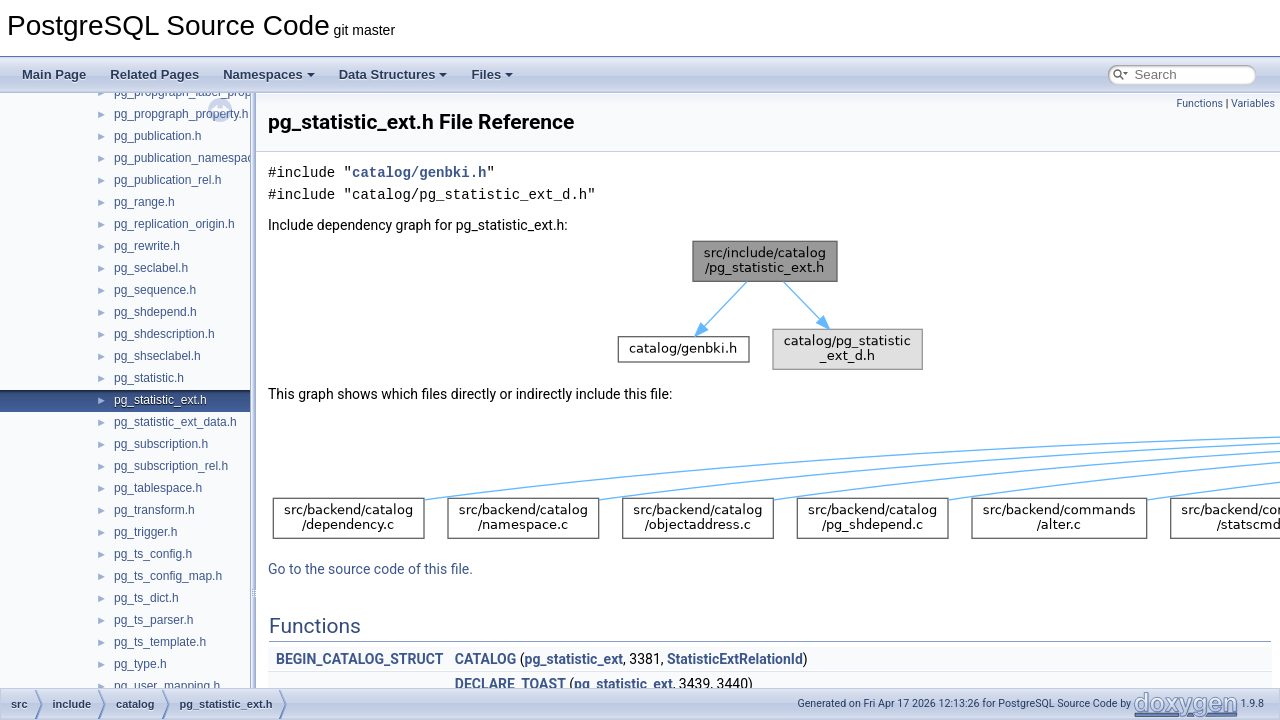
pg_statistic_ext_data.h (175, 422)
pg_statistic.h (149, 378)
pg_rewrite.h (147, 246)
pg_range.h (144, 202)
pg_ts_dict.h (146, 598)
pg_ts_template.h (160, 642)
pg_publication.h (157, 136)
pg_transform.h (154, 510)
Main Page (54, 74)
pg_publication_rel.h (167, 180)
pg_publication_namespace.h (192, 158)
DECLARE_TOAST (510, 684)
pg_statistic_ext (574, 659)
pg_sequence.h (155, 290)
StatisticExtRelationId (735, 659)
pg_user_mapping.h (167, 686)
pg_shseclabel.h (157, 356)
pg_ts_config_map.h (168, 576)
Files (492, 74)
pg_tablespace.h (158, 488)
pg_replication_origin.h (174, 224)
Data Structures (393, 74)
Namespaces (269, 74)
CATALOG (485, 659)
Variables (1253, 103)
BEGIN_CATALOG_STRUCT (359, 659)
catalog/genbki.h (419, 172)
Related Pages (154, 74)
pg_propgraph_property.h (181, 114)
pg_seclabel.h (151, 268)
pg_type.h (140, 664)
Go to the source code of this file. (370, 569)
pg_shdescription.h (164, 334)
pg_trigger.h (145, 532)
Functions (1199, 103)
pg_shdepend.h (155, 312)
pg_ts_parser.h (153, 620)
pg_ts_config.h (153, 554)
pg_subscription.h (161, 444)
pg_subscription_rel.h (171, 466)
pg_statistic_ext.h (160, 400)
